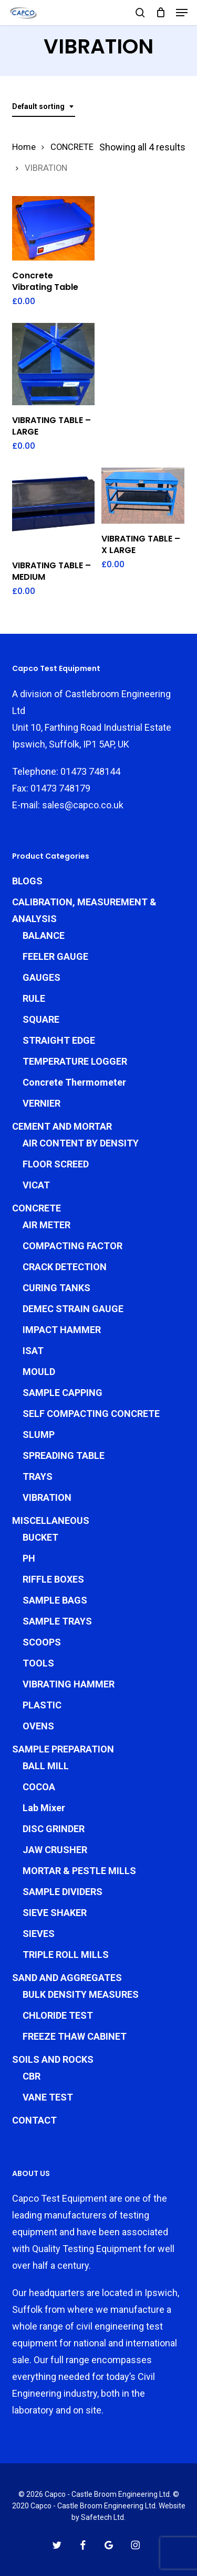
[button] (182, 12)
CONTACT (34, 2120)
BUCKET (40, 1537)
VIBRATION (47, 1497)
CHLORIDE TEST (58, 2015)
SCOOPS (42, 1642)
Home (24, 147)
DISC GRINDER (54, 1828)
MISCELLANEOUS (50, 1520)
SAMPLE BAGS (55, 1600)
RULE (34, 998)
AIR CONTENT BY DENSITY (81, 1143)
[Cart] (160, 12)
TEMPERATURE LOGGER (75, 1061)
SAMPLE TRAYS (57, 1621)
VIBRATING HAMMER (69, 1684)
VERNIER (41, 1103)
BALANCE (44, 935)
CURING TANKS (56, 1287)
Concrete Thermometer (74, 1082)
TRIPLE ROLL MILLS (66, 1954)
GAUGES (41, 977)
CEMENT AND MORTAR (62, 1126)
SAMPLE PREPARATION (63, 1749)
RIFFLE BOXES (53, 1579)
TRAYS (38, 1476)
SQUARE (41, 1019)
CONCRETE (72, 147)
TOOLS (38, 1663)
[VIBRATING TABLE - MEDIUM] (53, 509)
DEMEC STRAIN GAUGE (73, 1308)
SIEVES (39, 1933)
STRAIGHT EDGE (59, 1040)
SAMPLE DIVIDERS (62, 1891)
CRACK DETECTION (65, 1266)
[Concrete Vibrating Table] (53, 228)
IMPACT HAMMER (62, 1329)
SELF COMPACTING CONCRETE (91, 1413)
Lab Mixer (44, 1807)
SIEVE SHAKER (55, 1912)
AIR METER (46, 1224)
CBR (31, 2076)
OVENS (38, 1725)
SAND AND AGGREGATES (67, 1977)
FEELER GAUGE (55, 956)
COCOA (39, 1786)
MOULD (39, 1371)
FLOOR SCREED (56, 1164)
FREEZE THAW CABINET (75, 2036)
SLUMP (39, 1434)
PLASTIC (42, 1705)
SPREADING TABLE (64, 1455)
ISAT (33, 1350)
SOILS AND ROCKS (53, 2059)
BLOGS (27, 880)
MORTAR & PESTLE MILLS (79, 1870)
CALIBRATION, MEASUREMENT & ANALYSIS (84, 910)
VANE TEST (48, 2097)
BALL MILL (46, 1765)
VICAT (36, 1184)
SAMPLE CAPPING (62, 1392)
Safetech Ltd (102, 2517)
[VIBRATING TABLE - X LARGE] (142, 496)
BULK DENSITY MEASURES (81, 1994)
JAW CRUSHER (55, 1849)
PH (29, 1558)
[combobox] (43, 106)
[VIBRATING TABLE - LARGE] (53, 364)
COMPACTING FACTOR (72, 1245)
